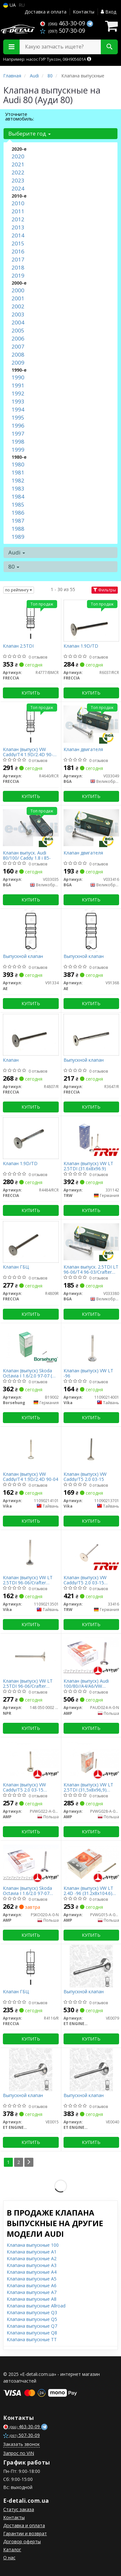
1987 (18, 520)
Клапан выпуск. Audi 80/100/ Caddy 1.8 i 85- (27, 855)
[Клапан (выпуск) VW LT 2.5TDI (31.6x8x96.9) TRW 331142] (91, 1138)
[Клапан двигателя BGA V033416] (91, 827)
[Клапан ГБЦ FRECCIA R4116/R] (30, 1966)
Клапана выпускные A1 (31, 2252)
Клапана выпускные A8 (31, 2299)
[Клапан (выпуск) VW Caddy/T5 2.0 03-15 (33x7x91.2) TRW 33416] (91, 1552)
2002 (18, 306)
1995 (18, 417)
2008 (18, 354)
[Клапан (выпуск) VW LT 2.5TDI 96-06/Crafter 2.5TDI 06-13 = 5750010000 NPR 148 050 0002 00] (31, 1655)
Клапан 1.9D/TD (81, 646)
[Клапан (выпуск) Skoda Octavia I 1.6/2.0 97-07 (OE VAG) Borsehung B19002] (31, 1345)
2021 (18, 164)
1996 (18, 425)
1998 (18, 441)
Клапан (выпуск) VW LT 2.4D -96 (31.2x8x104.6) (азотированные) (88, 1891)
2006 (18, 338)
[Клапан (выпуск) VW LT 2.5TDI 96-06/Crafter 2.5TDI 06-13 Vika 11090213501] (31, 1552)
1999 (18, 449)
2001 (18, 298)
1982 (18, 480)
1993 (18, 401)
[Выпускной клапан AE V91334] (30, 930)
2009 (18, 362)
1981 (18, 472)
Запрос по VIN (18, 2453)
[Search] (109, 47)
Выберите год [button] (29, 133)
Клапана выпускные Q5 (32, 2319)
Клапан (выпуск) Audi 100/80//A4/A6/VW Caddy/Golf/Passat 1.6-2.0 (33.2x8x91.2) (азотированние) (90, 1683)
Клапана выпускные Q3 (32, 2312)
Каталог (12, 2549)
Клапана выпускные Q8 (32, 2333)
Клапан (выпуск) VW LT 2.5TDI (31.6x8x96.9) (88, 1166)
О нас (9, 2557)
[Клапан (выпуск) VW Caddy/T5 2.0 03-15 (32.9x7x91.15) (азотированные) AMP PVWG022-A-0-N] (31, 1759)
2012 (18, 219)
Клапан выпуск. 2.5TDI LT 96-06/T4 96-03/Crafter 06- (91, 1269)
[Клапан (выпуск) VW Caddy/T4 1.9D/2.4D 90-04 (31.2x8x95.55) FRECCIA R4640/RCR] (30, 724)
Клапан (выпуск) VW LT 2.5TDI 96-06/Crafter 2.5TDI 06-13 (28, 1580)
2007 (18, 346)
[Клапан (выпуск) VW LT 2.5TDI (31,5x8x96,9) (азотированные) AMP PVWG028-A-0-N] (91, 1759)
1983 (18, 488)
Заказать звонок (21, 2444)
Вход (108, 12)
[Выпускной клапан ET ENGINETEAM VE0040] (91, 2070)
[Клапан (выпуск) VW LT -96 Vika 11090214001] (91, 1345)
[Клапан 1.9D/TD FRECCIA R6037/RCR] (91, 620)
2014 (18, 235)
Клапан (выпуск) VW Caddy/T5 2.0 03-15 (85, 1477)
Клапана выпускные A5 (31, 2279)
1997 (18, 433)
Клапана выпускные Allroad (36, 2306)
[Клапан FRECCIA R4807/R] (31, 1034)
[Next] (28, 2162)
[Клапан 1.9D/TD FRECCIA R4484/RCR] (31, 1138)
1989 (18, 536)
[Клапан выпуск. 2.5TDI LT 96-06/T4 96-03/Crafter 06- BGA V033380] (91, 1241)
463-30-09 (63, 23)
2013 (18, 227)
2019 (18, 275)
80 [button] (13, 566)
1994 (18, 409)
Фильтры (104, 590)
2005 (18, 330)
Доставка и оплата (45, 12)
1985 (18, 504)
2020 (18, 156)
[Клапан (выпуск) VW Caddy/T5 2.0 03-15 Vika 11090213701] (91, 1448)
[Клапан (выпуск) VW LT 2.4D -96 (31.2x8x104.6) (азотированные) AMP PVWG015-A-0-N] (91, 1862)
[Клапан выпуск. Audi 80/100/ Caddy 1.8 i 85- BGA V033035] (31, 827)
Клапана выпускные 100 (33, 2245)
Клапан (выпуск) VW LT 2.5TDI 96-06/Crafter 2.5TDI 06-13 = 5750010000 (28, 1683)
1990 (18, 377)
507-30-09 (62, 30)
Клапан (11, 1060)
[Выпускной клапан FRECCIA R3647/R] (91, 1034)
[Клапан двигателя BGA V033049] (91, 724)
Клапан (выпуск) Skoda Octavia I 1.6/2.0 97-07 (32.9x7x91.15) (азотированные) (27, 1891)
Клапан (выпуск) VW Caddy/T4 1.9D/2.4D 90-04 (30, 1477)
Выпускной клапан (23, 956)
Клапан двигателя (83, 749)
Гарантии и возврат (25, 2533)
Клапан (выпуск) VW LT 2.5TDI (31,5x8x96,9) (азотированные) (88, 1787)
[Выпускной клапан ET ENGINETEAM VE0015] (30, 2070)
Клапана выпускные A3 (31, 2265)
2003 (18, 314)
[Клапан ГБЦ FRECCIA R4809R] (31, 1241)
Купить (31, 693)
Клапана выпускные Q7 (32, 2326)
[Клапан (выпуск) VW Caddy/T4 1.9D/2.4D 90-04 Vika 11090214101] (31, 1448)
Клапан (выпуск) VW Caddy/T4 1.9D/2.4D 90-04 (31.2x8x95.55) (30, 752)
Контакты (83, 12)
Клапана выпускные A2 (31, 2258)
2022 (18, 172)
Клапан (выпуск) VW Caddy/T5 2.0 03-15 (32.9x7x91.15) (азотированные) (24, 1787)
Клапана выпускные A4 (31, 2272)
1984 (18, 496)
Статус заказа (18, 2509)
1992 (18, 393)
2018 (18, 267)
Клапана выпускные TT (32, 2339)
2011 (18, 211)
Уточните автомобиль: (19, 116)
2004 (18, 322)
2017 (18, 259)
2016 (18, 251)
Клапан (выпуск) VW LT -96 (88, 1373)
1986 (18, 512)
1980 (18, 464)
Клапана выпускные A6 (31, 2285)
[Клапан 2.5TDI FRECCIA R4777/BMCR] (30, 620)
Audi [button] (16, 552)
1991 (18, 385)
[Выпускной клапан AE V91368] (91, 930)
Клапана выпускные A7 (31, 2292)
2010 (18, 203)
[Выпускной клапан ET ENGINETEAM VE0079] (91, 1966)
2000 (18, 290)
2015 (18, 243)
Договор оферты (22, 2541)
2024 (18, 188)
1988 (18, 528)
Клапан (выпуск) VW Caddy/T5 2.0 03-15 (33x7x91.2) (85, 1580)
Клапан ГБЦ (16, 1267)
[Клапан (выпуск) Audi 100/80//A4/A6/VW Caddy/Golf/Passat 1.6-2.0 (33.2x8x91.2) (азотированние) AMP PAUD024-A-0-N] (91, 1655)
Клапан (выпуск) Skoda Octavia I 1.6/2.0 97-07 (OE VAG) (30, 1373)
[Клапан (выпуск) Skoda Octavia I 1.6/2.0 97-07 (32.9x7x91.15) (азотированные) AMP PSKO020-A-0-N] (31, 1862)
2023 (18, 180)
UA (9, 5)
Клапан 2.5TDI (18, 646)
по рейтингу (18, 590)
